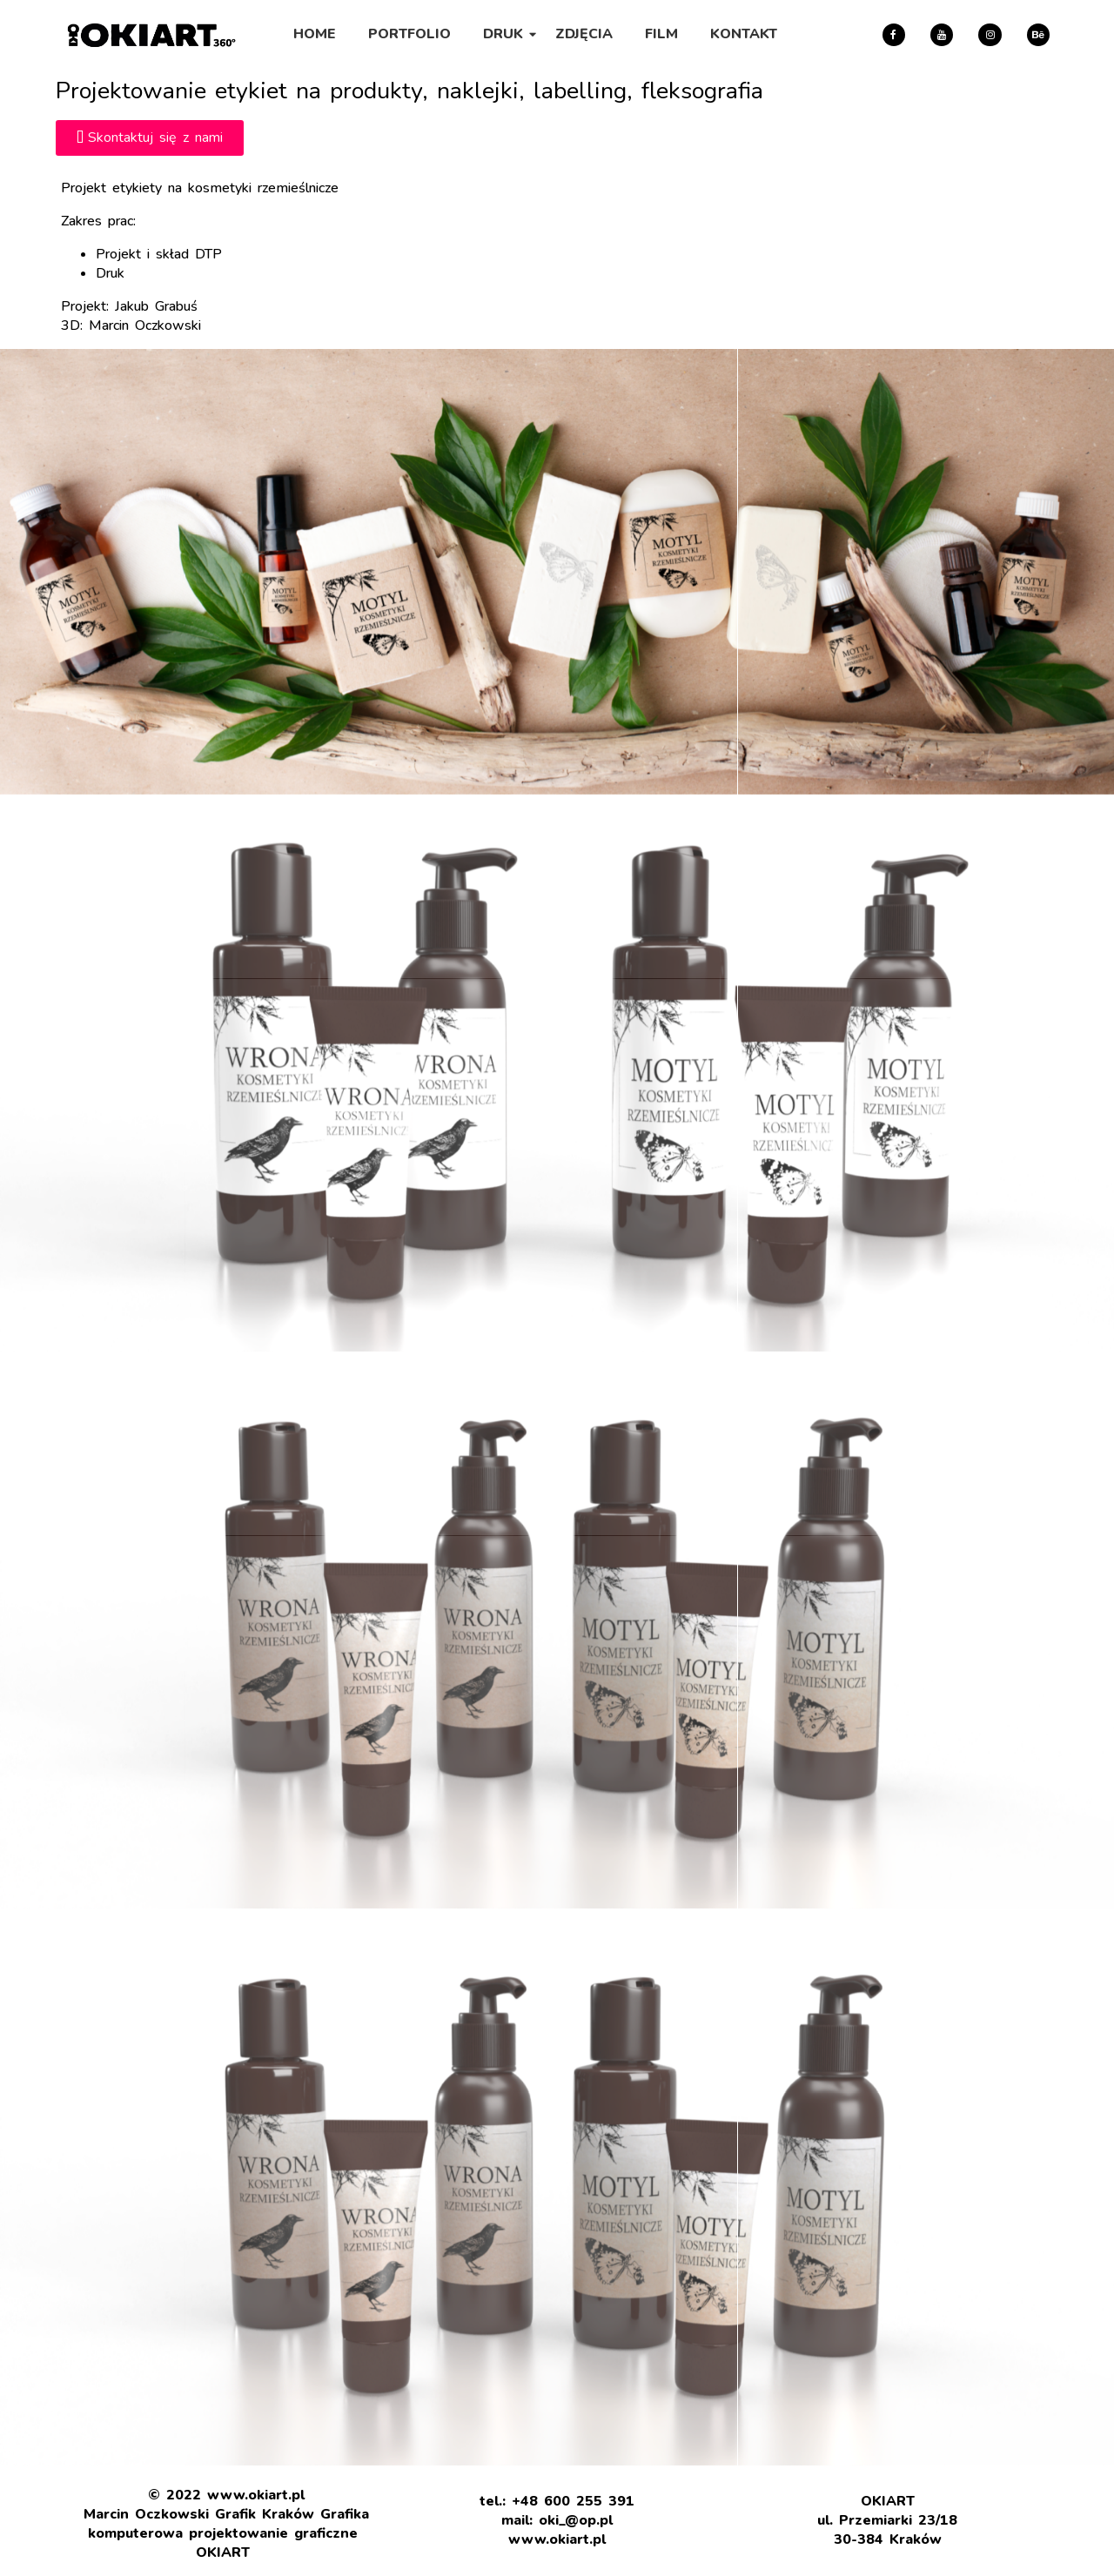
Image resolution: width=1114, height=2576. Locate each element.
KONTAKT (743, 34)
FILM (661, 34)
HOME (314, 34)
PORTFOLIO (409, 34)
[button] (150, 138)
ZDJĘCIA (584, 34)
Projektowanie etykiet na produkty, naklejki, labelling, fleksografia (409, 91)
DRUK (506, 34)
